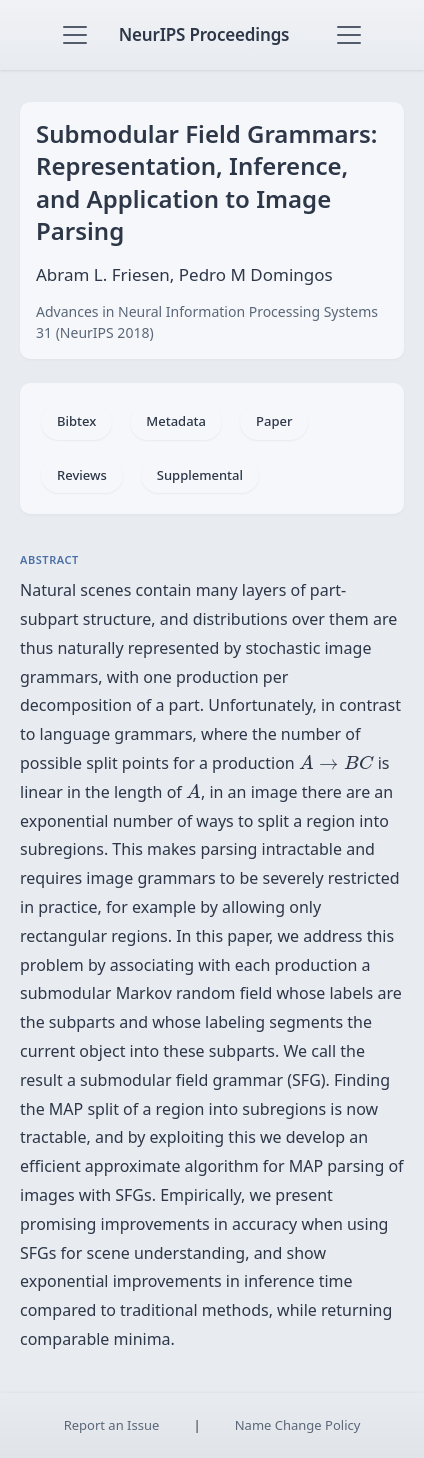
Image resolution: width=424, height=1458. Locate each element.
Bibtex (76, 421)
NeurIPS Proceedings (204, 34)
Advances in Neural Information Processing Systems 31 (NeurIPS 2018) (207, 322)
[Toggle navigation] (75, 35)
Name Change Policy (298, 1425)
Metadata (176, 421)
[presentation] (336, 762)
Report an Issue (112, 1425)
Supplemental (200, 475)
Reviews (82, 475)
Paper (274, 421)
